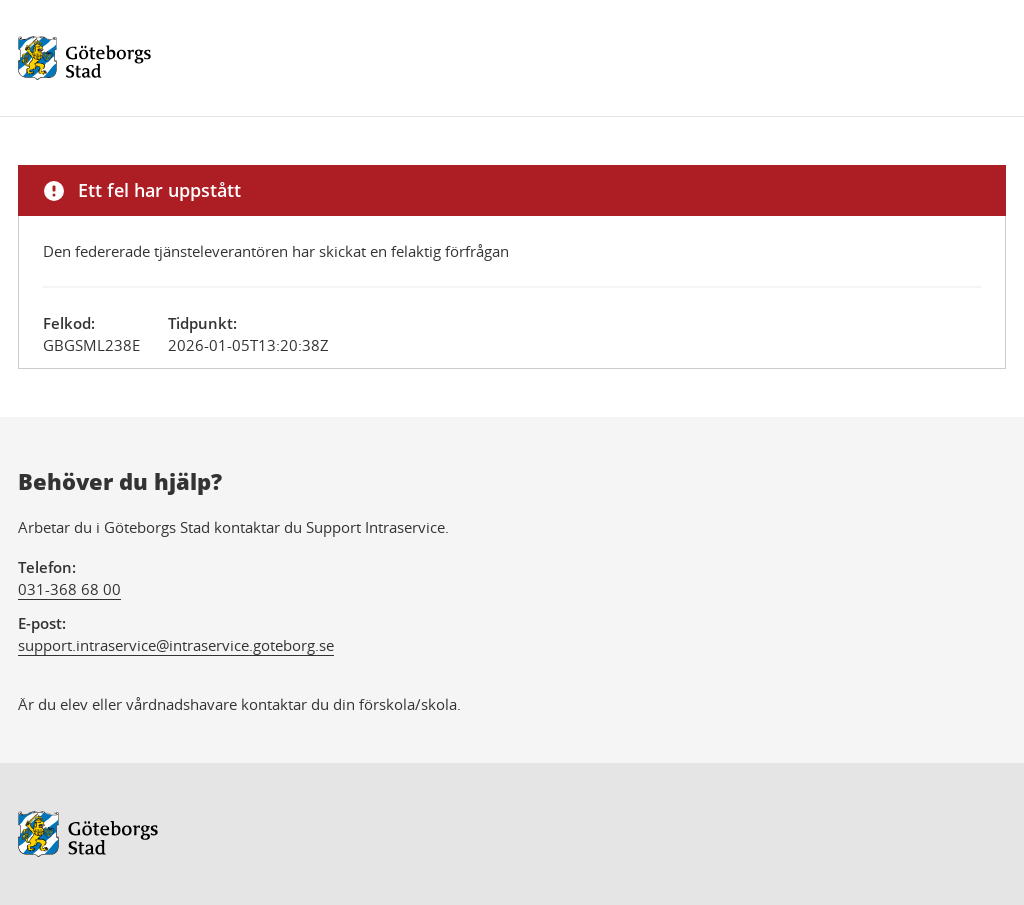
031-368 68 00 (69, 589)
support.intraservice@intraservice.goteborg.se (176, 645)
